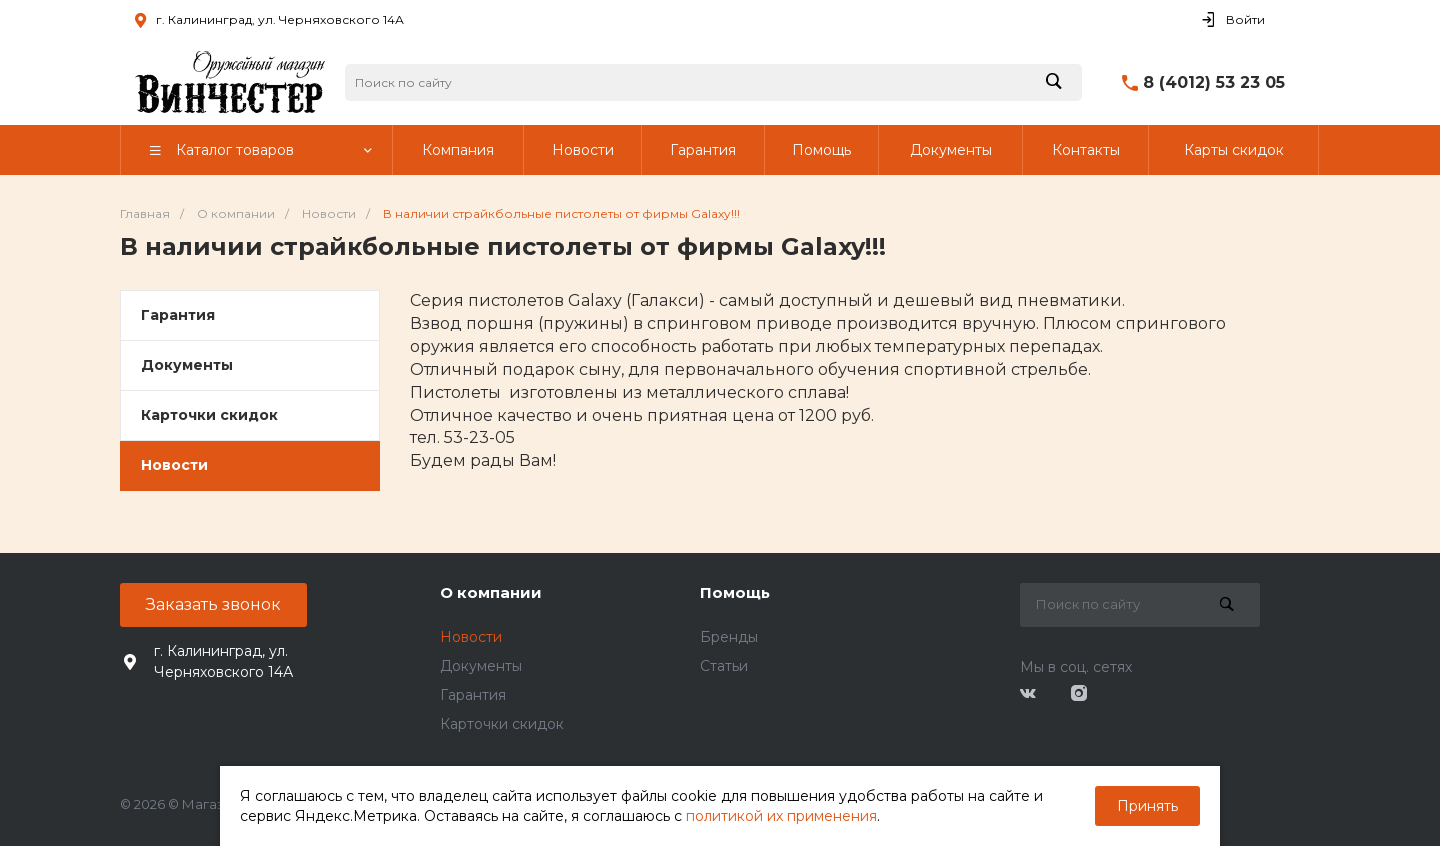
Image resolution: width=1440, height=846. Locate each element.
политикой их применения (781, 816)
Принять (1147, 806)
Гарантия (178, 315)
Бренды (729, 637)
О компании (491, 592)
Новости (174, 465)
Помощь (735, 592)
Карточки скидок (209, 415)
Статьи (724, 666)
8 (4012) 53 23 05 (1214, 82)
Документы (187, 365)
